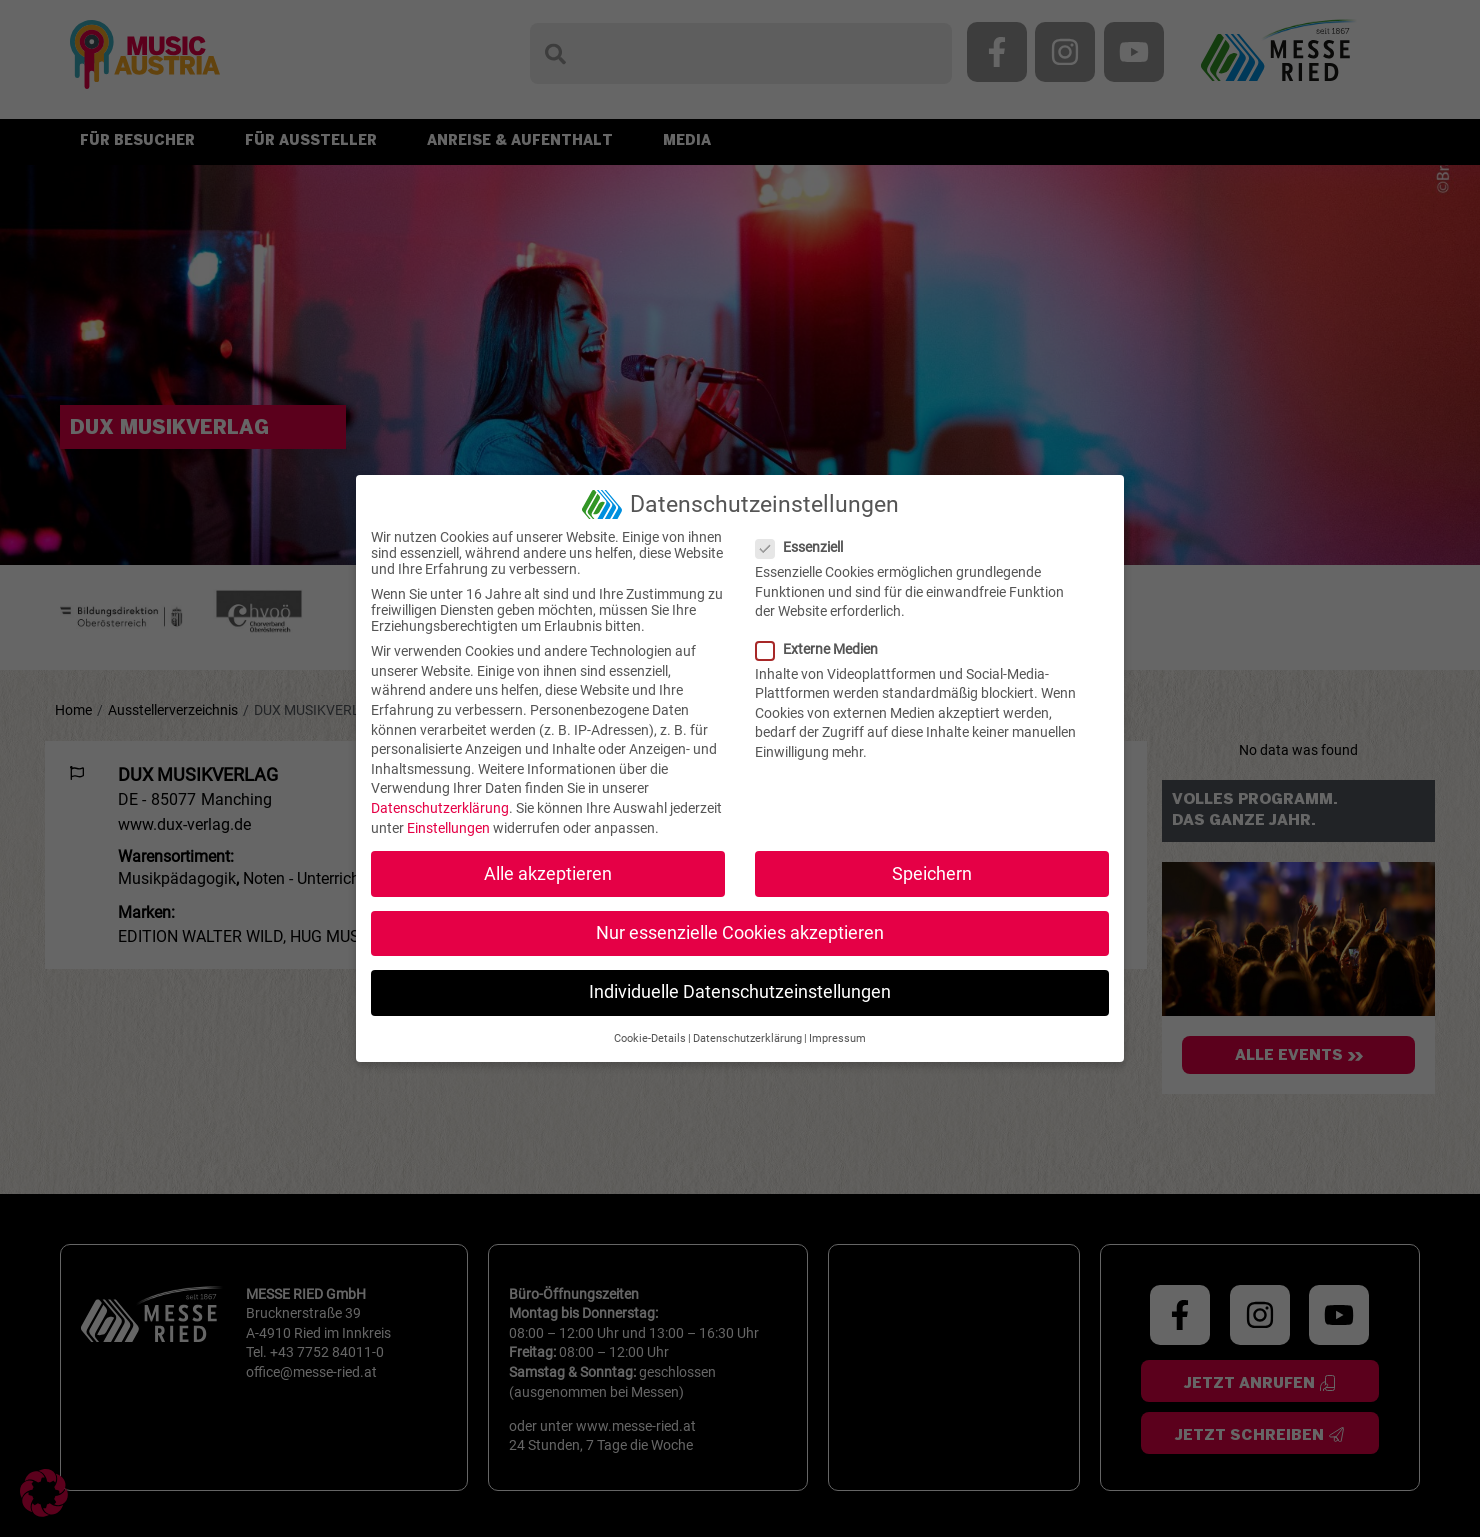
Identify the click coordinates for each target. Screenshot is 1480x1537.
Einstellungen (448, 828)
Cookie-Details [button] (650, 1038)
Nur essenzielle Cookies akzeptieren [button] (740, 933)
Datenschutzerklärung (440, 808)
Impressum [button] (837, 1038)
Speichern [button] (932, 874)
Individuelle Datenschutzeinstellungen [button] (740, 992)
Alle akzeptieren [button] (548, 874)
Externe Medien (823, 649)
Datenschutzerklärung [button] (747, 1038)
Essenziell (805, 547)
